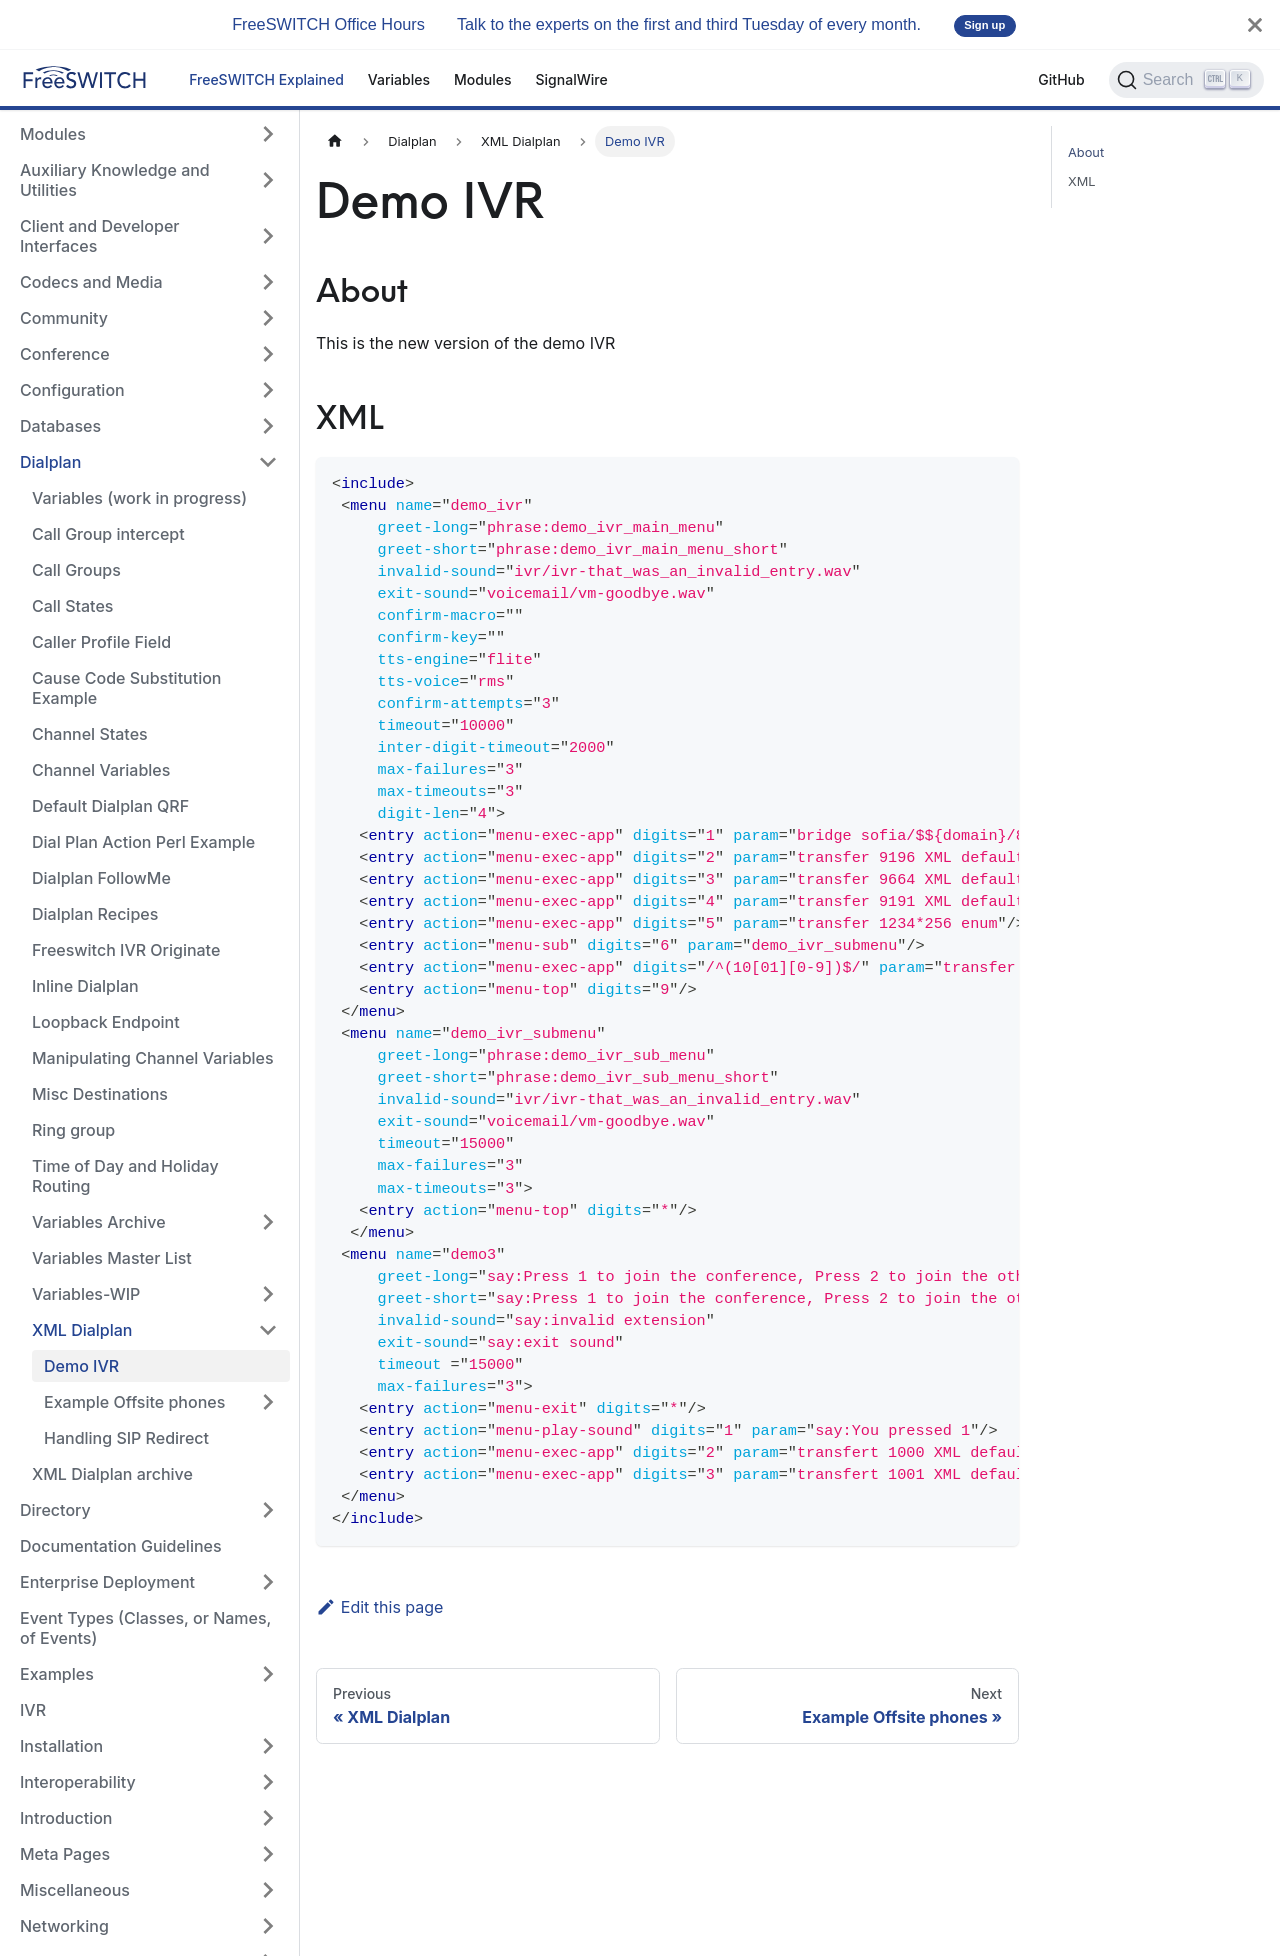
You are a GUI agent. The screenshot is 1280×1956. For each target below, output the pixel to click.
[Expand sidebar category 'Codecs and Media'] (268, 282)
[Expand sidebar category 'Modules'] (268, 134)
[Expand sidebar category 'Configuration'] (268, 390)
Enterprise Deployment (107, 1582)
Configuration (72, 390)
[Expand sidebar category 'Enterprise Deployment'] (268, 1582)
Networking (64, 1926)
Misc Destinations (100, 1094)
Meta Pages (65, 1854)
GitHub (1061, 79)
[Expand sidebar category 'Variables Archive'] (268, 1222)
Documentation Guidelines (121, 1546)
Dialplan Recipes (95, 914)
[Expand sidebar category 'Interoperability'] (268, 1782)
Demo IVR (81, 1366)
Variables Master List (112, 1258)
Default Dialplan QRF (110, 806)
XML (1082, 181)
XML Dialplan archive (112, 1474)
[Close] (1255, 24)
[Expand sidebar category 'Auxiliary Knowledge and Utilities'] (268, 180)
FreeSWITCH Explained (266, 79)
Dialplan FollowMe (101, 878)
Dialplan (50, 462)
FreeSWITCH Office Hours (328, 24)
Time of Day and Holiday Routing (125, 1176)
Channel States (90, 734)
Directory (55, 1510)
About (1086, 152)
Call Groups (76, 570)
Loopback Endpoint (106, 1022)
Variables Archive (99, 1222)
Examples (57, 1674)
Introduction (66, 1818)
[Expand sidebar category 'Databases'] (268, 426)
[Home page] (335, 141)
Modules (483, 79)
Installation (61, 1746)
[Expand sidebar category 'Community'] (268, 318)
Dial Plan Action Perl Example (143, 842)
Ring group (73, 1130)
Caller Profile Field (101, 642)
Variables (399, 79)
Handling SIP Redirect (126, 1438)
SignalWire (572, 79)
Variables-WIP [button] (86, 1294)
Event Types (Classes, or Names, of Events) (145, 1628)
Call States (72, 606)
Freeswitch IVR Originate (126, 950)
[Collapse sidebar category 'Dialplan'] (268, 462)
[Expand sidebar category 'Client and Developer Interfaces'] (268, 236)
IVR (33, 1710)
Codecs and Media (91, 282)
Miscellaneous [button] (75, 1890)
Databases (60, 426)
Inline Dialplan (85, 986)
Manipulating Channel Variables (153, 1058)
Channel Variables (101, 770)
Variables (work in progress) (139, 498)
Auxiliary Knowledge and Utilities (115, 180)
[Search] (1186, 80)
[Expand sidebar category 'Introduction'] (268, 1818)
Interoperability (78, 1782)
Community (64, 318)
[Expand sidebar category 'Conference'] (268, 354)
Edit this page (379, 1607)
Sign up (984, 25)
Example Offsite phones (134, 1402)
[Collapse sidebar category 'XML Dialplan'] (268, 1330)
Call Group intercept (108, 534)
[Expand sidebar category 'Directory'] (268, 1510)
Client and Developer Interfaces (100, 236)
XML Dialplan (82, 1330)
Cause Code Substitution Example (126, 688)
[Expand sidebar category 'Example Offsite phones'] (268, 1402)
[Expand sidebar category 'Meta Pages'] (268, 1854)
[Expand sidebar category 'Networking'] (268, 1926)
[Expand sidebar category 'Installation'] (268, 1746)
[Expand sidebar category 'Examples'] (268, 1674)
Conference (65, 354)
